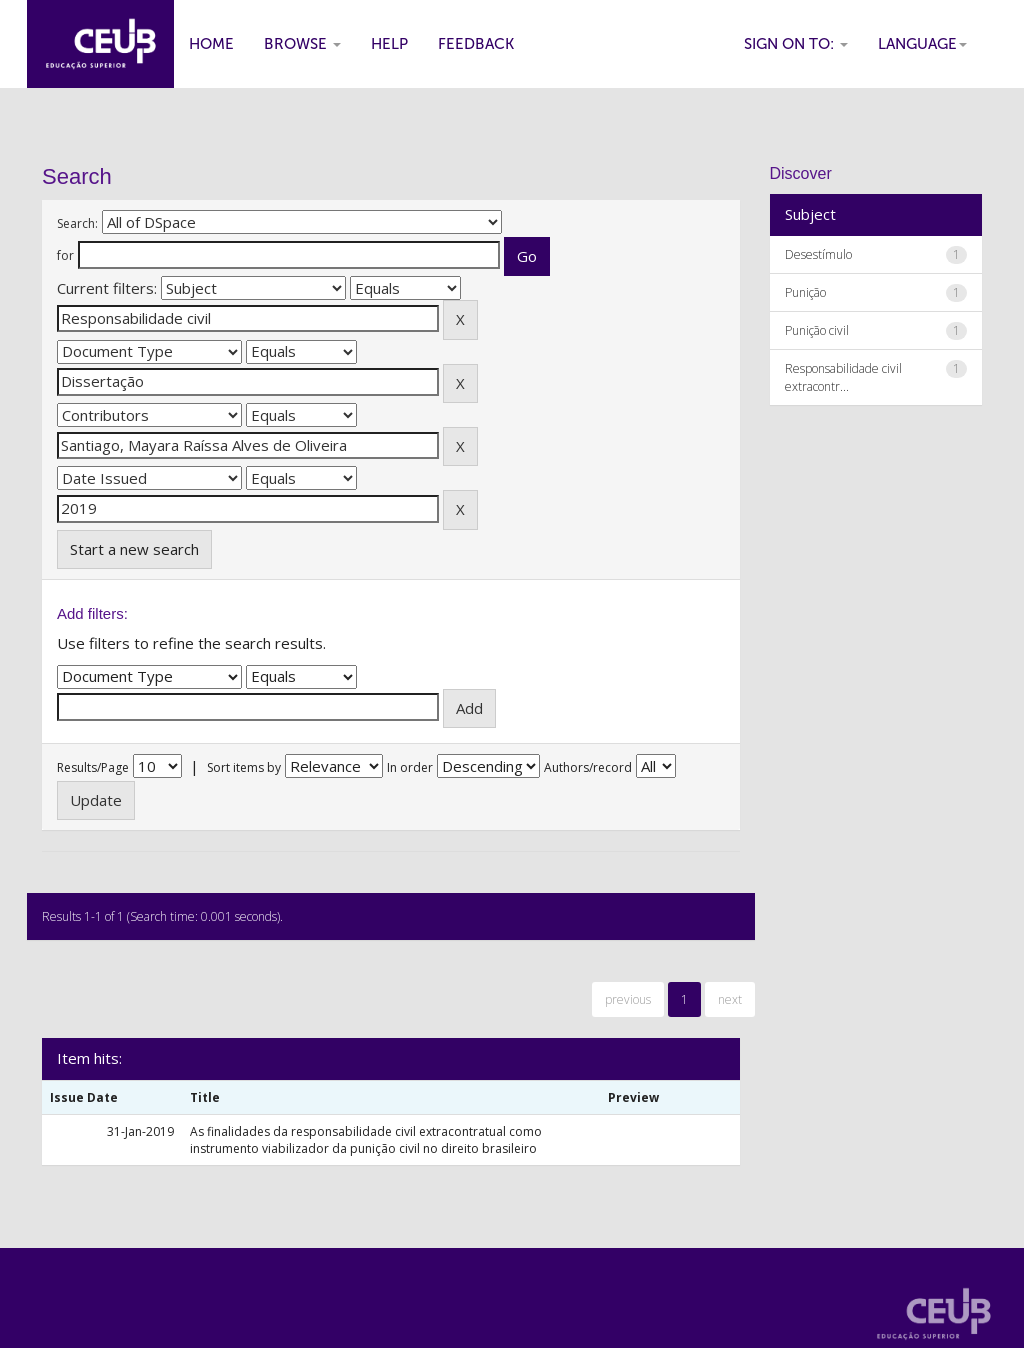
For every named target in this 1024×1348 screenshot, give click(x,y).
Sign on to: (796, 44)
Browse (302, 44)
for (65, 255)
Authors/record (588, 767)
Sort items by (244, 767)
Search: (77, 223)
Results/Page (93, 767)
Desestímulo (818, 254)
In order (410, 767)
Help (389, 44)
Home (211, 44)
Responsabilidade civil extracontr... (843, 377)
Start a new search (134, 549)
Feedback (476, 44)
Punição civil (817, 330)
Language (922, 44)
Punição (805, 292)
